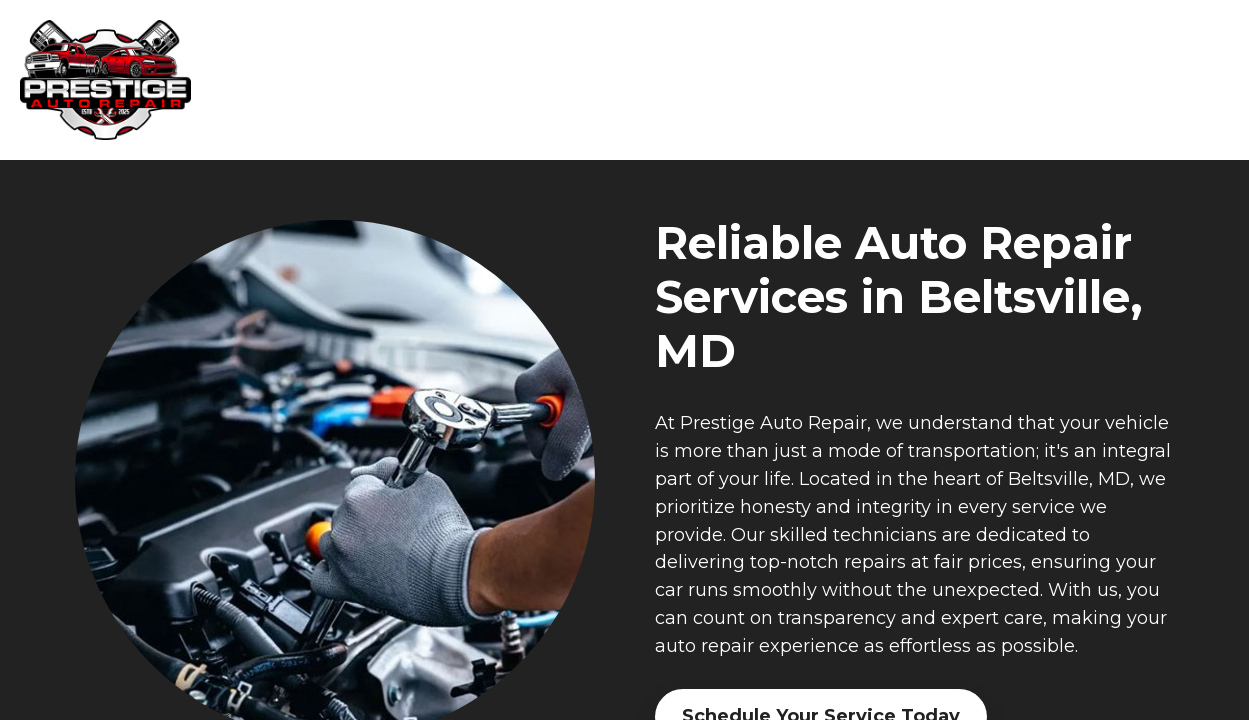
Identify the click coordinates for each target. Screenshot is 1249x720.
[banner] (115, 80)
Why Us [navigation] (860, 80)
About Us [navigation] (972, 80)
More (1184, 80)
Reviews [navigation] (1086, 80)
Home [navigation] (651, 80)
